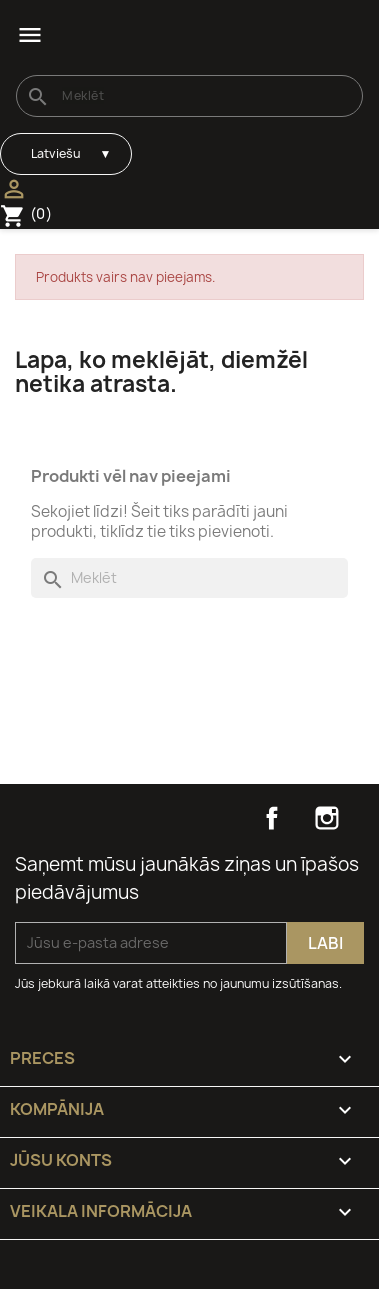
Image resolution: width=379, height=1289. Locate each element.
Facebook (272, 818)
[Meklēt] (189, 96)
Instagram (327, 818)
